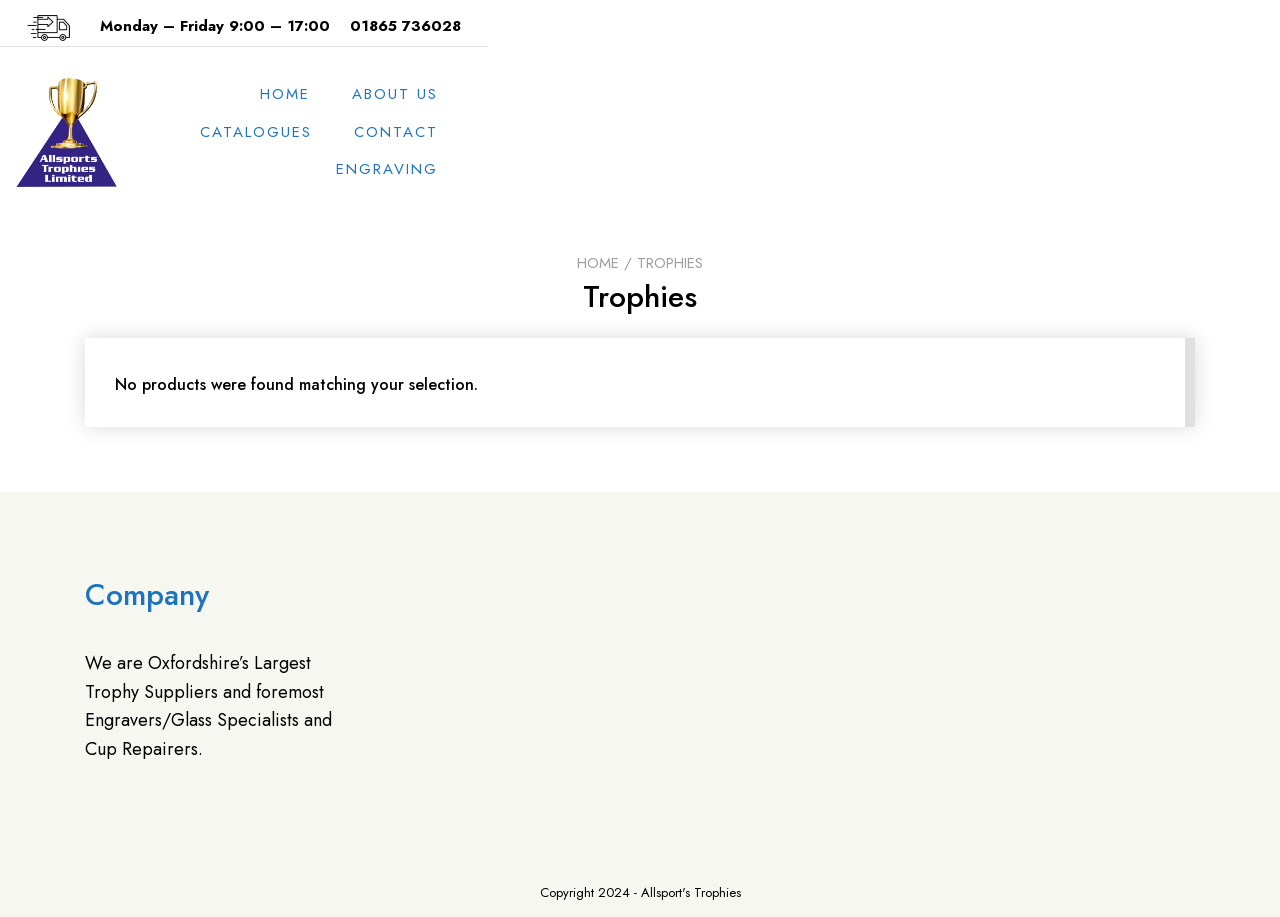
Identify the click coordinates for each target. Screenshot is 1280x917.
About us (693, 132)
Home (583, 132)
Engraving (1109, 132)
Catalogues (834, 132)
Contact (974, 132)
